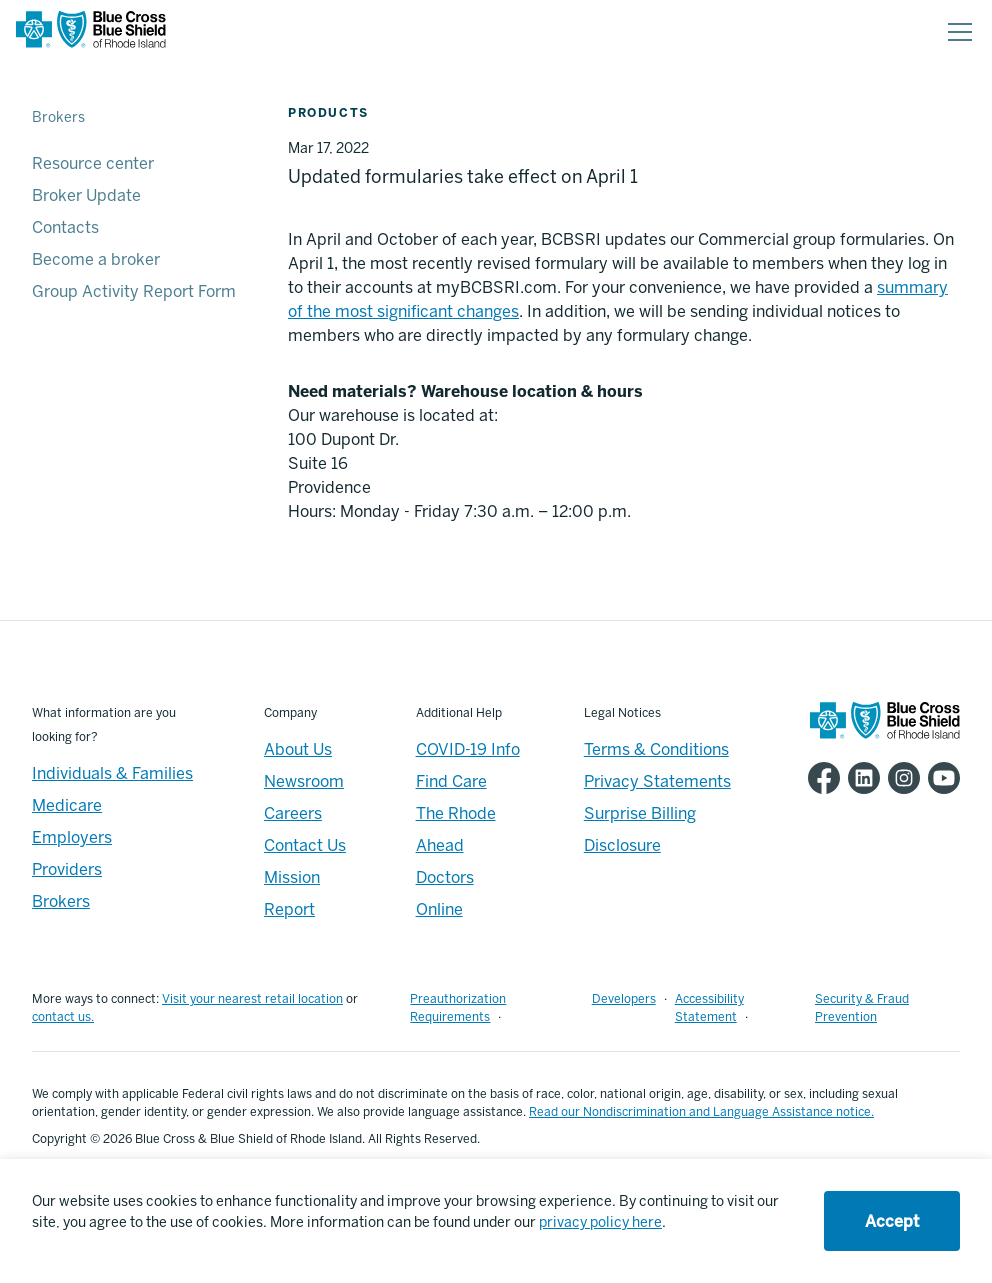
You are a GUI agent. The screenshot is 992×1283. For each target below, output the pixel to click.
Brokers (58, 117)
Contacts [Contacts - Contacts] (65, 227)
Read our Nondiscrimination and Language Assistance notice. (701, 1112)
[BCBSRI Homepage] (91, 32)
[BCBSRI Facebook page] (820, 778)
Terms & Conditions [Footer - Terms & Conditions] (656, 749)
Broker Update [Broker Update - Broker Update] (86, 195)
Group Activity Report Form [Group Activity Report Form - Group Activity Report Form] (134, 291)
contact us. (63, 1017)
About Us (298, 749)
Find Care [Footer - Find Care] (451, 781)
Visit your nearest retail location (252, 999)
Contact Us (305, 845)
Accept (892, 1221)
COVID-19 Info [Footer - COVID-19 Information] (468, 749)
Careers (293, 813)
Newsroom (304, 781)
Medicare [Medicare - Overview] (67, 805)
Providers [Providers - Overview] (67, 869)
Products (328, 113)
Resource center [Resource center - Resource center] (93, 163)
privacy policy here (600, 1222)
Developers (624, 999)
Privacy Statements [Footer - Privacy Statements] (657, 781)
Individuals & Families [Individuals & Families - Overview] (112, 773)
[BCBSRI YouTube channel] (940, 778)
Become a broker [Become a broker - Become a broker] (96, 259)
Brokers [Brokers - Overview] (61, 901)
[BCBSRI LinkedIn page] (860, 778)
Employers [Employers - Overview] (72, 837)
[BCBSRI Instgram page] (900, 778)
